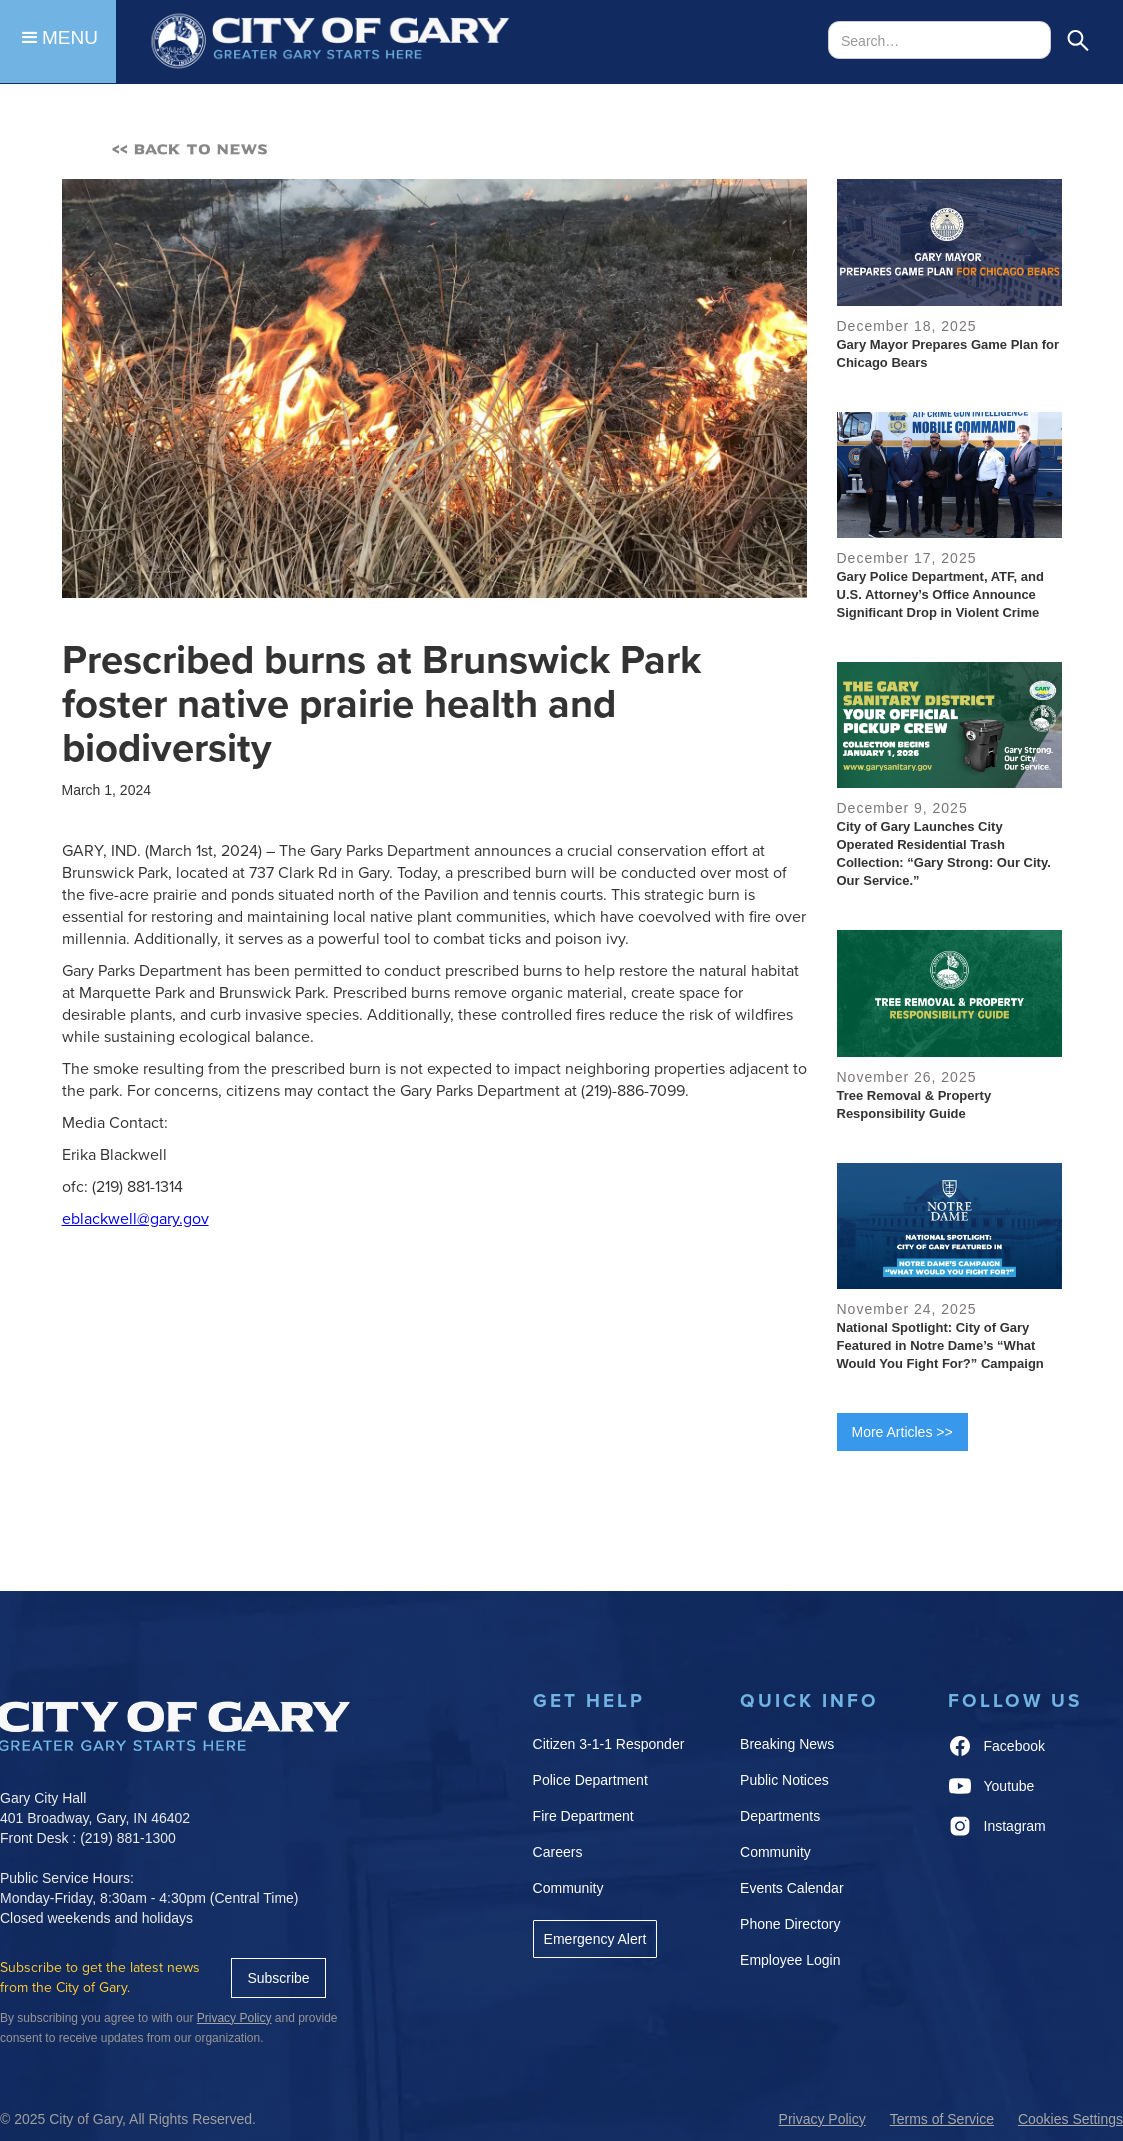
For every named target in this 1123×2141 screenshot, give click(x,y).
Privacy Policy (822, 2119)
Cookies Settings (1070, 2119)
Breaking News (787, 1744)
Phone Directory (790, 1924)
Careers (558, 1852)
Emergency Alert (595, 1939)
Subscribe (278, 1978)
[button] (58, 41)
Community (568, 1888)
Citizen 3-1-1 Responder (609, 1744)
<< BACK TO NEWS (190, 149)
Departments (780, 1816)
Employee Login (790, 1960)
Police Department (590, 1780)
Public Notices (784, 1780)
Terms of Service (942, 2119)
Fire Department (583, 1816)
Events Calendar (792, 1888)
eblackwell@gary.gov (135, 1218)
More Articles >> (902, 1432)
